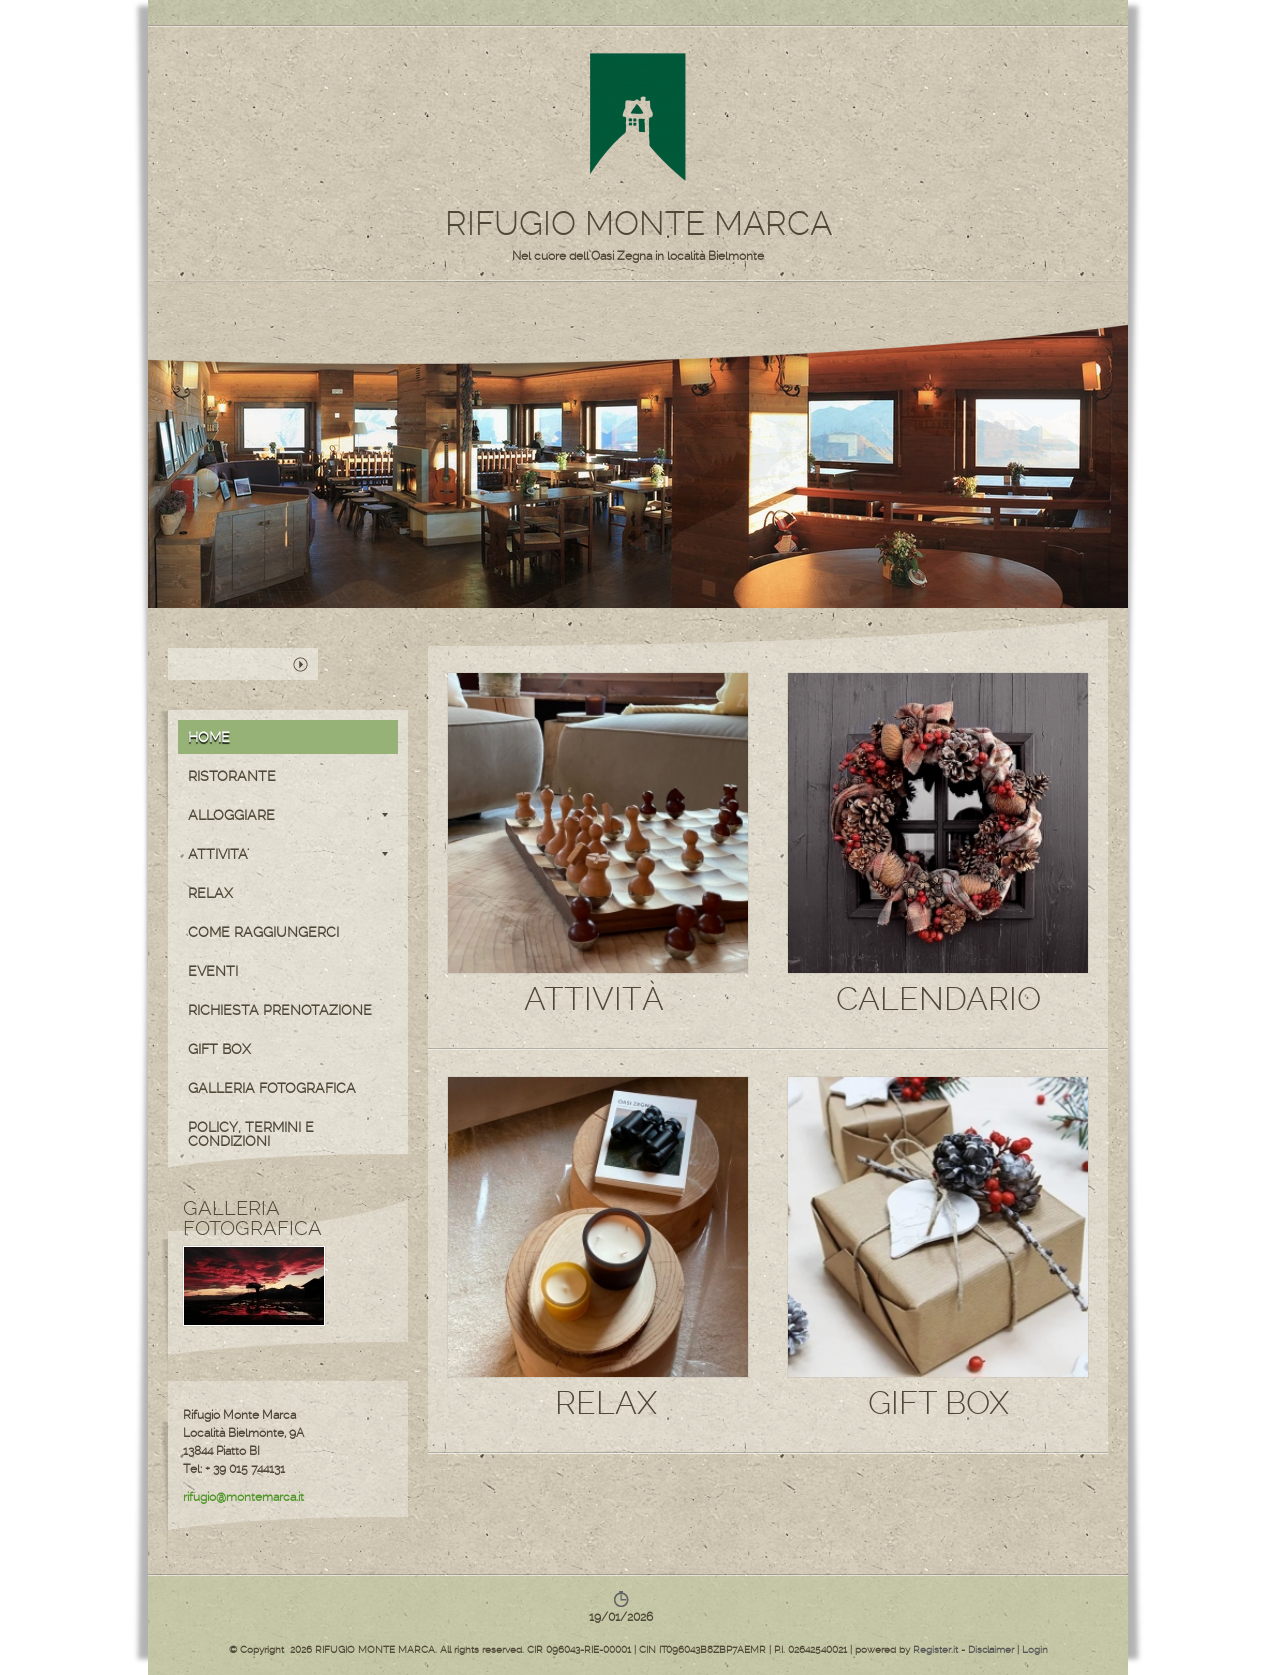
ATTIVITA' (288, 854)
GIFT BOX (219, 1049)
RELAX (210, 893)
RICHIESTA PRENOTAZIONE (280, 1010)
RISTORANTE (232, 776)
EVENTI (213, 971)
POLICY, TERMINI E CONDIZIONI (251, 1134)
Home (209, 737)
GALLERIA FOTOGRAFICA (272, 1088)
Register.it (935, 1649)
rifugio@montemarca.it (243, 1497)
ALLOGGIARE (288, 815)
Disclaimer (991, 1649)
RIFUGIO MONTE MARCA (638, 223)
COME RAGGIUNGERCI (263, 932)
